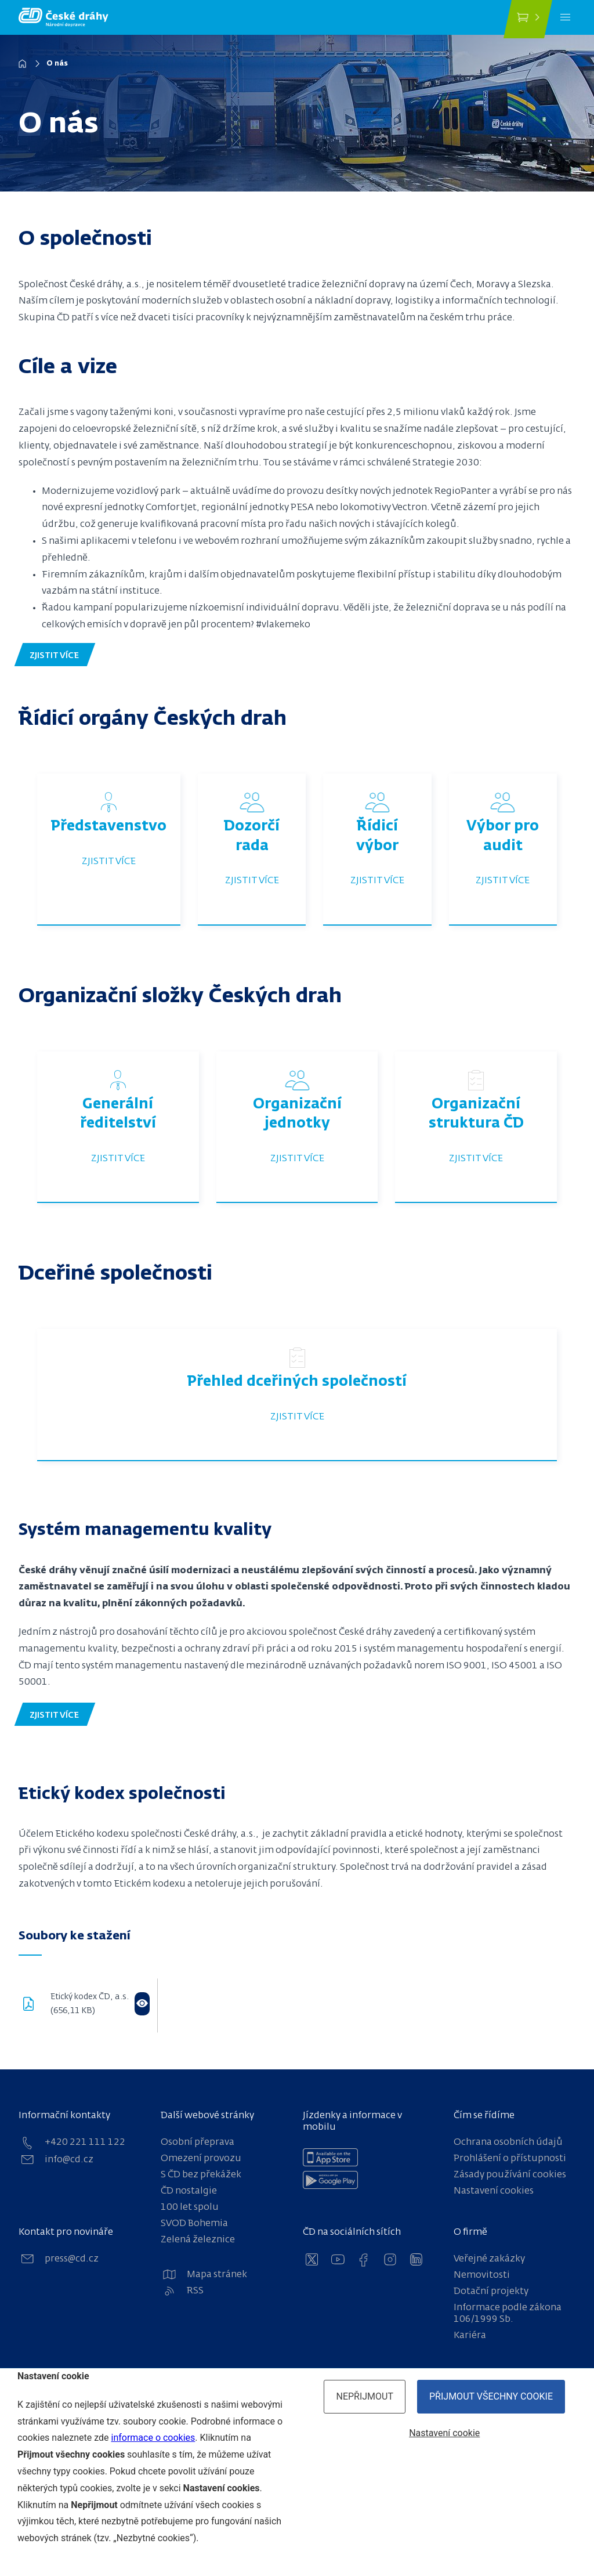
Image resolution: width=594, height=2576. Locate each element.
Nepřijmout (364, 2396)
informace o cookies (153, 2437)
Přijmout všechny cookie (491, 2396)
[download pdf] (34, 2005)
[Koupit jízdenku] (528, 19)
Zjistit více (109, 861)
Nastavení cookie (444, 2432)
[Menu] (565, 17)
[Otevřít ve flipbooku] (142, 2003)
